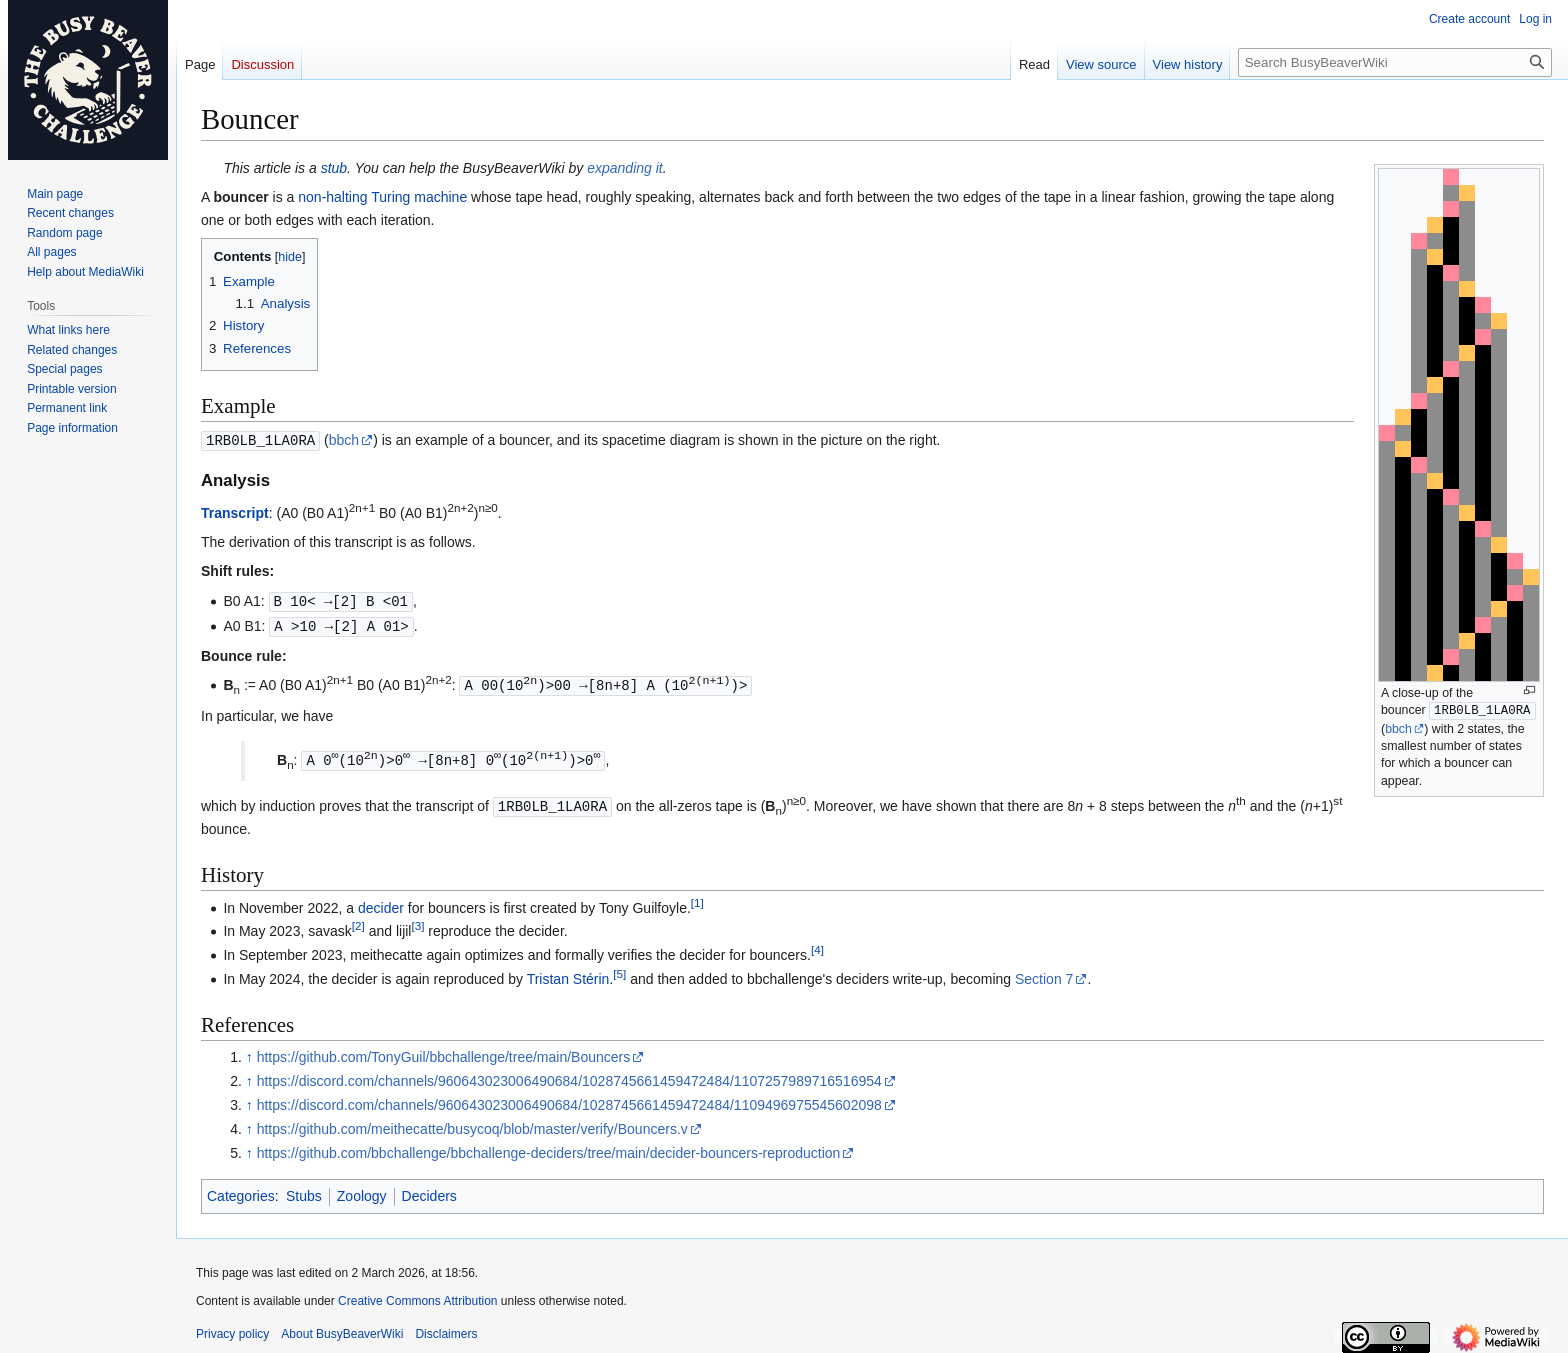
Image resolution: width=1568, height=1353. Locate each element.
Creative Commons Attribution (417, 1295)
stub (334, 168)
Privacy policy (232, 1328)
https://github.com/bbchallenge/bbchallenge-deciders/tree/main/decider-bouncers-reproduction (549, 1147)
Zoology (362, 1190)
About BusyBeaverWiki (342, 1328)
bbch (1398, 729)
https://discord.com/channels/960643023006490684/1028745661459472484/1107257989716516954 (569, 1075)
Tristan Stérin (568, 973)
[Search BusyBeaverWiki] (1395, 62)
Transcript (235, 512)
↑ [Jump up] (249, 1051)
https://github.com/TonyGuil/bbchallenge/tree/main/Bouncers (444, 1051)
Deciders (429, 1190)
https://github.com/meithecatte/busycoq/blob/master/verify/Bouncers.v (472, 1123)
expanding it (625, 168)
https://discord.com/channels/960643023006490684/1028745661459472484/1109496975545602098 (569, 1099)
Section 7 (1044, 973)
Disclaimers (446, 1328)
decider (381, 902)
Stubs (304, 1190)
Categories (241, 1190)
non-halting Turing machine (382, 197)
